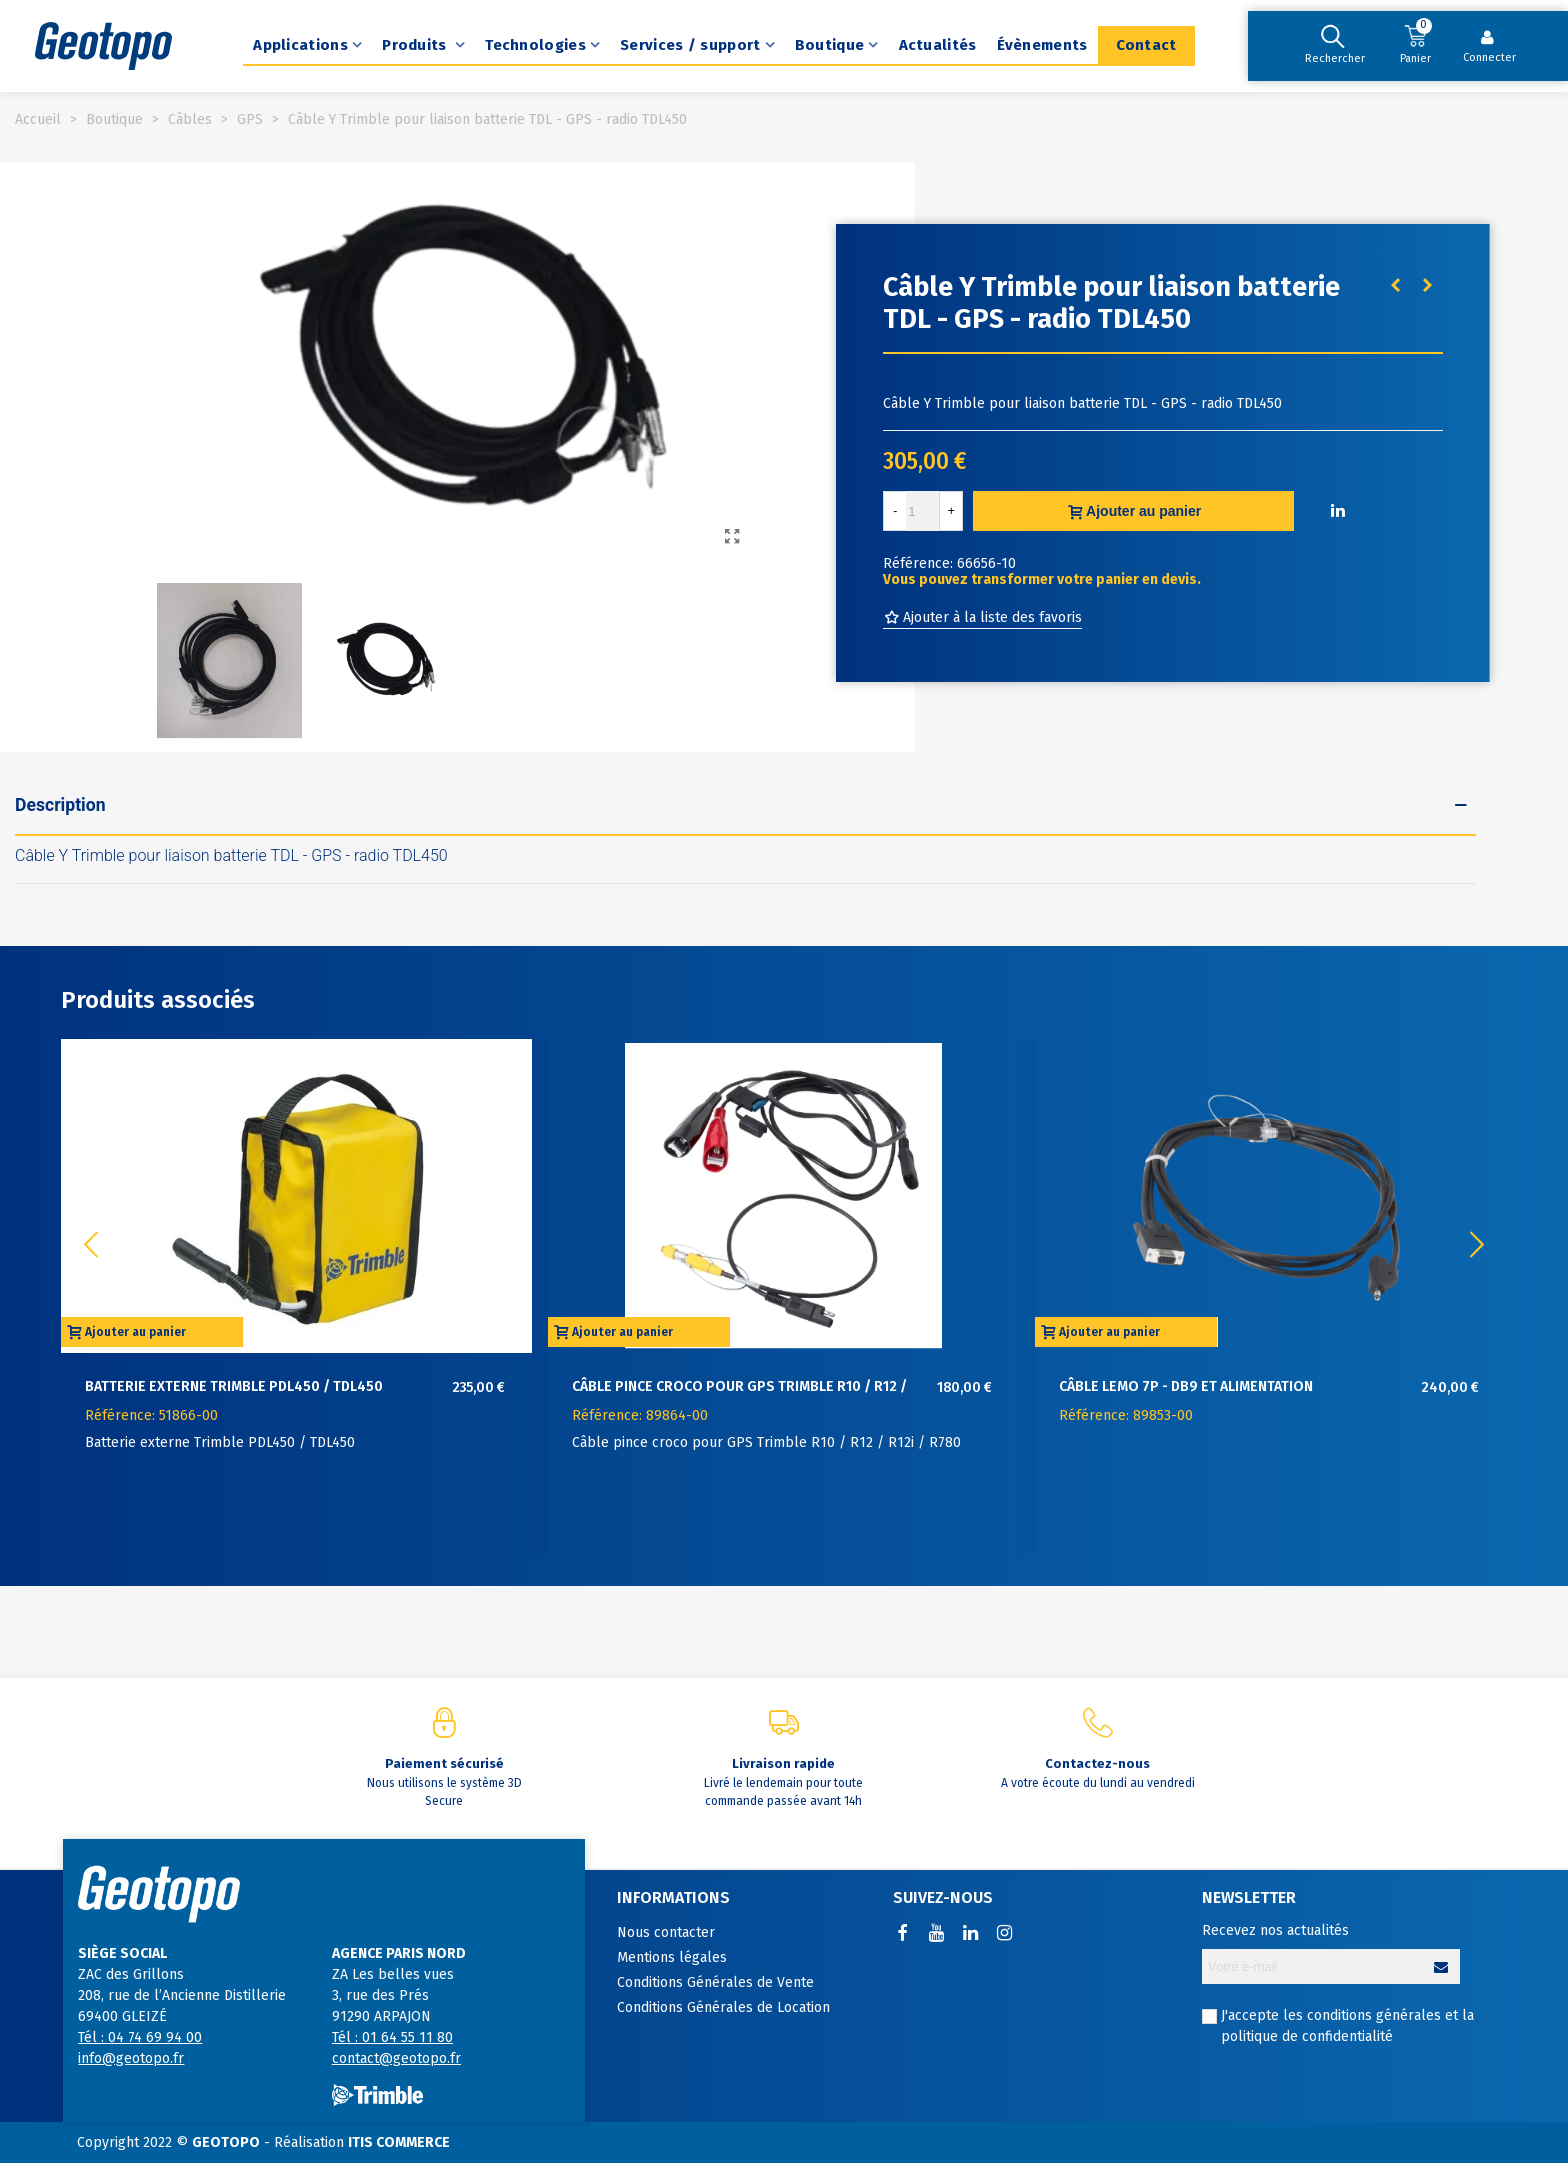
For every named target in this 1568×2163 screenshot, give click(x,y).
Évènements (1042, 45)
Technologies (535, 45)
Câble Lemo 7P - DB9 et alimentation (1186, 1386)
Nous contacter (666, 1932)
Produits (416, 45)
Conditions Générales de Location (723, 2007)
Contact (1146, 45)
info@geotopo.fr (131, 2058)
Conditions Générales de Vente (715, 1982)
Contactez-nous (1097, 1763)
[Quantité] (923, 511)
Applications (300, 45)
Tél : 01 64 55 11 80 (392, 2037)
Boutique (829, 45)
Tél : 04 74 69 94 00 (140, 2037)
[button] (1477, 1245)
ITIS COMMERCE (399, 2142)
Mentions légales (672, 1957)
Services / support (690, 45)
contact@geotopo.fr (396, 2058)
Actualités (938, 45)
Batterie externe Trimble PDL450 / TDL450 (234, 1386)
